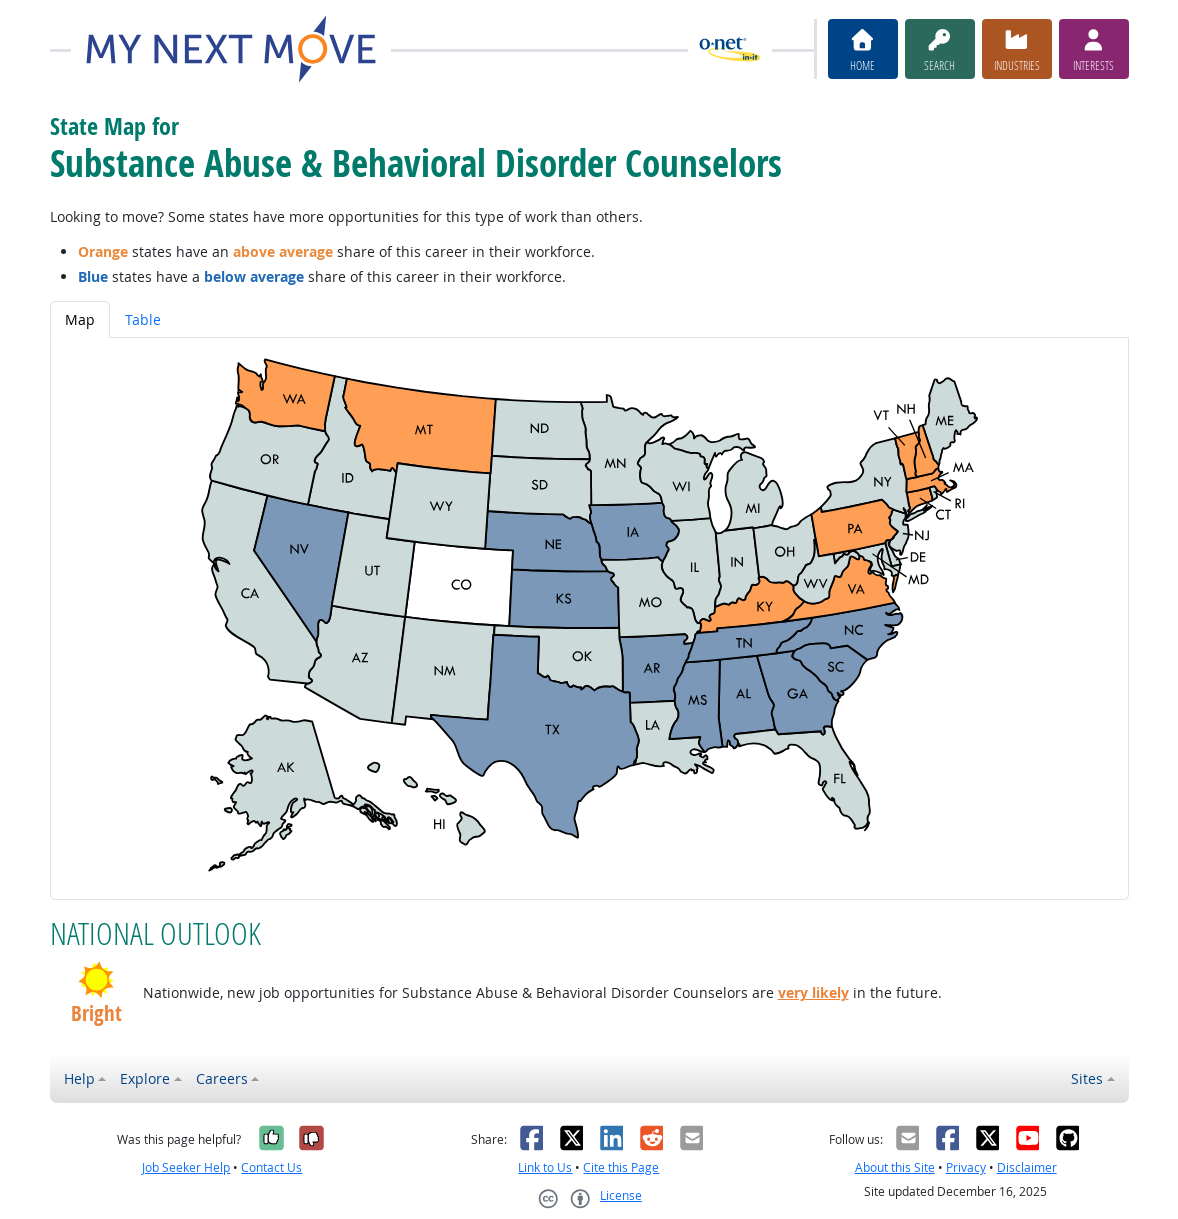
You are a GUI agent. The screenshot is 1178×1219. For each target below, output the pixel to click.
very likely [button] (813, 992)
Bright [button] (96, 1014)
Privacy (966, 1167)
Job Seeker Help (186, 1167)
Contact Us (271, 1167)
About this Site (895, 1167)
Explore (145, 1078)
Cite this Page (621, 1167)
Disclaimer (1027, 1167)
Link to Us (545, 1167)
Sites (1087, 1078)
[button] (96, 980)
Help (79, 1078)
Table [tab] (143, 319)
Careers (222, 1078)
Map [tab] (80, 319)
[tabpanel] (589, 618)
